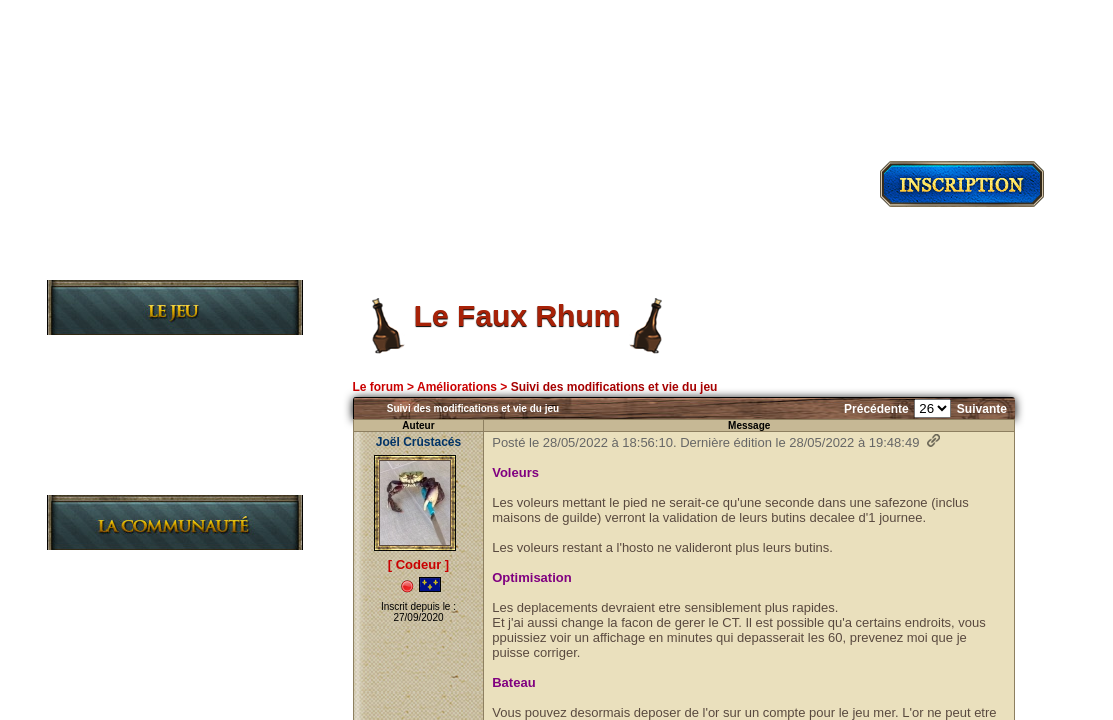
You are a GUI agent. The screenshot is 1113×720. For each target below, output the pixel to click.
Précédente (876, 409)
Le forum (377, 387)
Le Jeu (108, 350)
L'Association (138, 629)
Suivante (982, 409)
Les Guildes (131, 446)
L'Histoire (123, 382)
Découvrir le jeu (175, 261)
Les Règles (128, 414)
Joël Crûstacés (418, 442)
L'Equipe (118, 693)
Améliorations (457, 387)
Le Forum (120, 597)
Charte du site (142, 661)
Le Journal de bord (159, 478)
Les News (122, 565)
